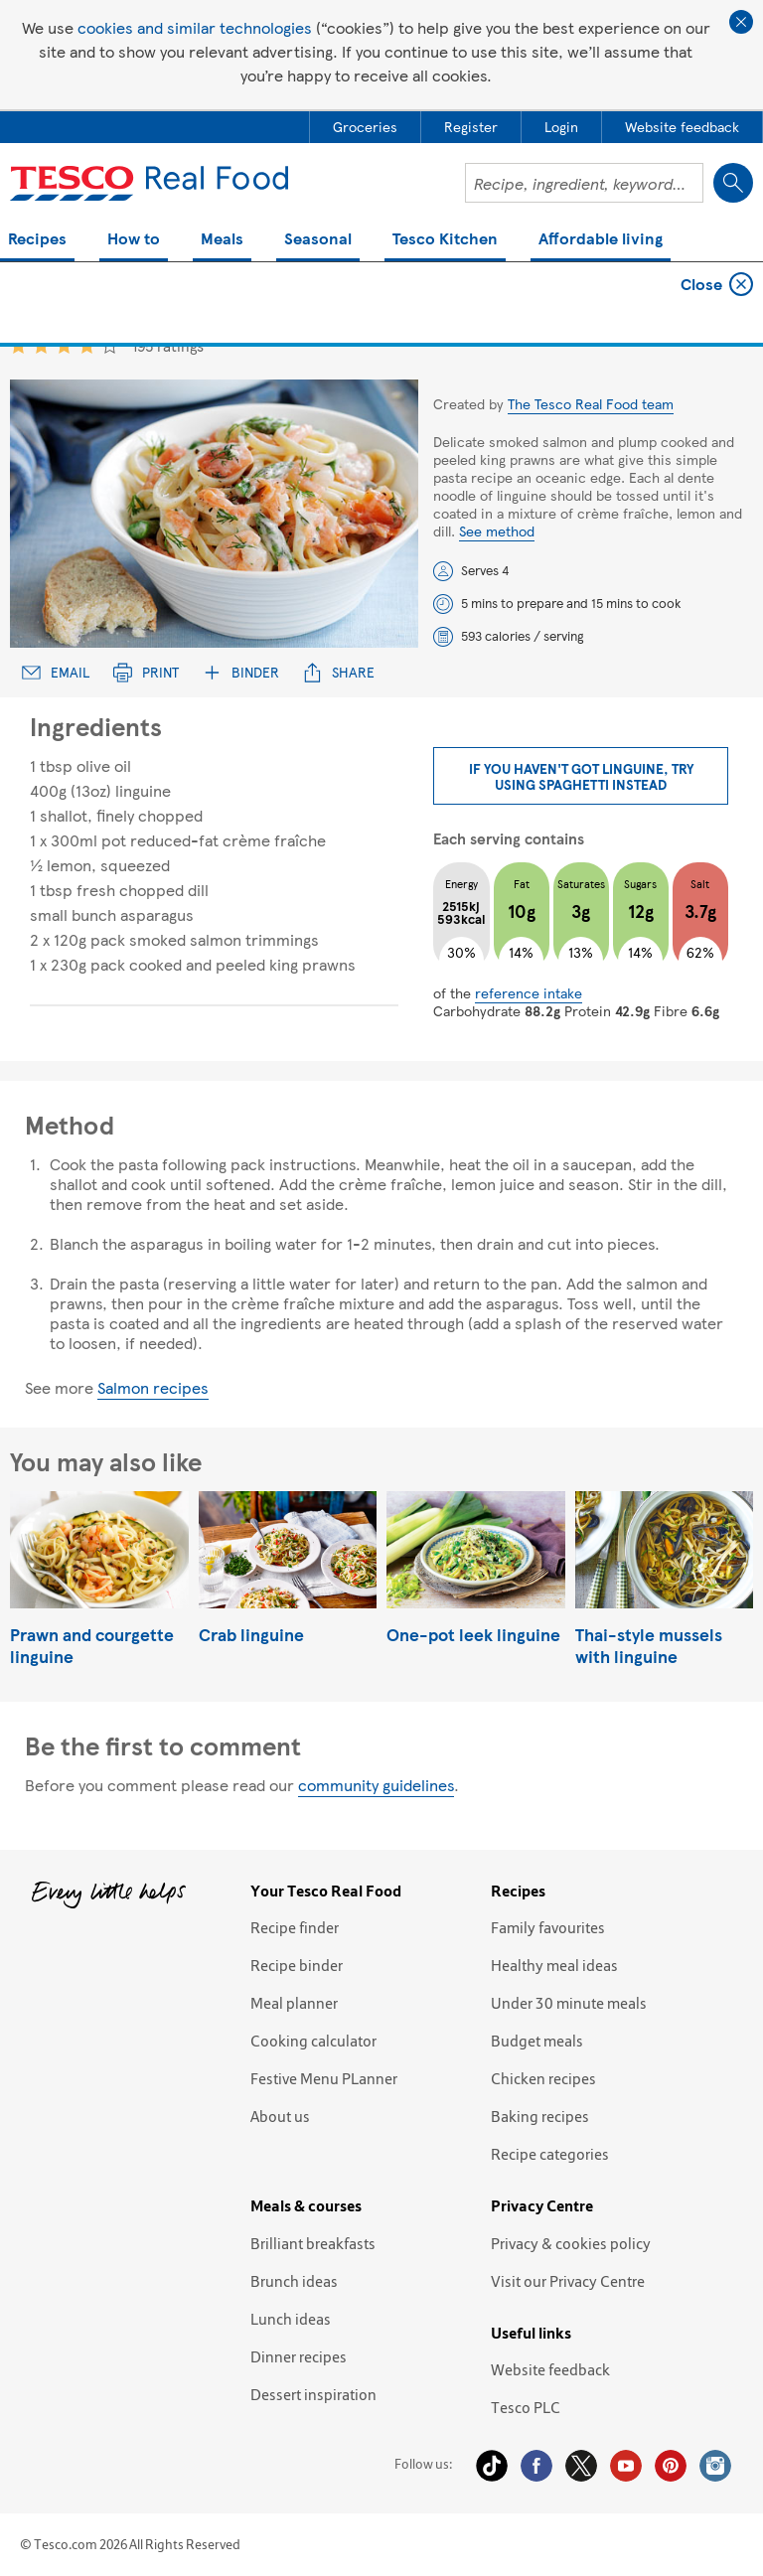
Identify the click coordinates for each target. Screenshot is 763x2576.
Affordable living (600, 239)
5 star (109, 345)
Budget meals (537, 2040)
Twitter (581, 2466)
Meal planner (294, 2003)
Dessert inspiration (313, 2394)
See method (496, 530)
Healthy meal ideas (554, 1965)
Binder (241, 672)
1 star (18, 345)
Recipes (37, 239)
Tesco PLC (525, 2407)
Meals (222, 239)
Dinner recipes (298, 2356)
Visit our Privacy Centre (568, 2281)
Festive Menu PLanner (323, 2078)
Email (55, 672)
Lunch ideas (290, 2319)
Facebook (536, 2466)
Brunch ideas (294, 2281)
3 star (64, 345)
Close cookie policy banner (741, 22)
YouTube (626, 2466)
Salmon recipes (153, 1387)
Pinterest (671, 2466)
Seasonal (318, 239)
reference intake (528, 992)
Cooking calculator (313, 2040)
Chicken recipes (543, 2078)
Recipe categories (550, 2154)
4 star (87, 345)
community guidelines (376, 1784)
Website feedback (550, 2369)
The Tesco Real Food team (591, 403)
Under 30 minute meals (569, 2003)
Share (339, 672)
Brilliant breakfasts (313, 2243)
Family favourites (548, 1927)
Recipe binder (296, 1965)
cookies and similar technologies (194, 27)
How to (133, 239)
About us (280, 2116)
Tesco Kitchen (445, 239)
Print (146, 672)
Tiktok (492, 2466)
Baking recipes (540, 2116)
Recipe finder (294, 1927)
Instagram (715, 2466)
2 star (41, 345)
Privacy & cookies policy (571, 2243)
